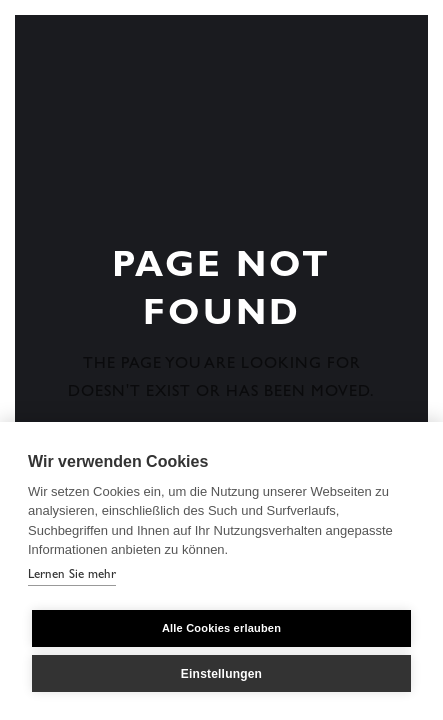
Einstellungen (221, 674)
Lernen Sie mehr (72, 575)
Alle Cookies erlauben (221, 628)
